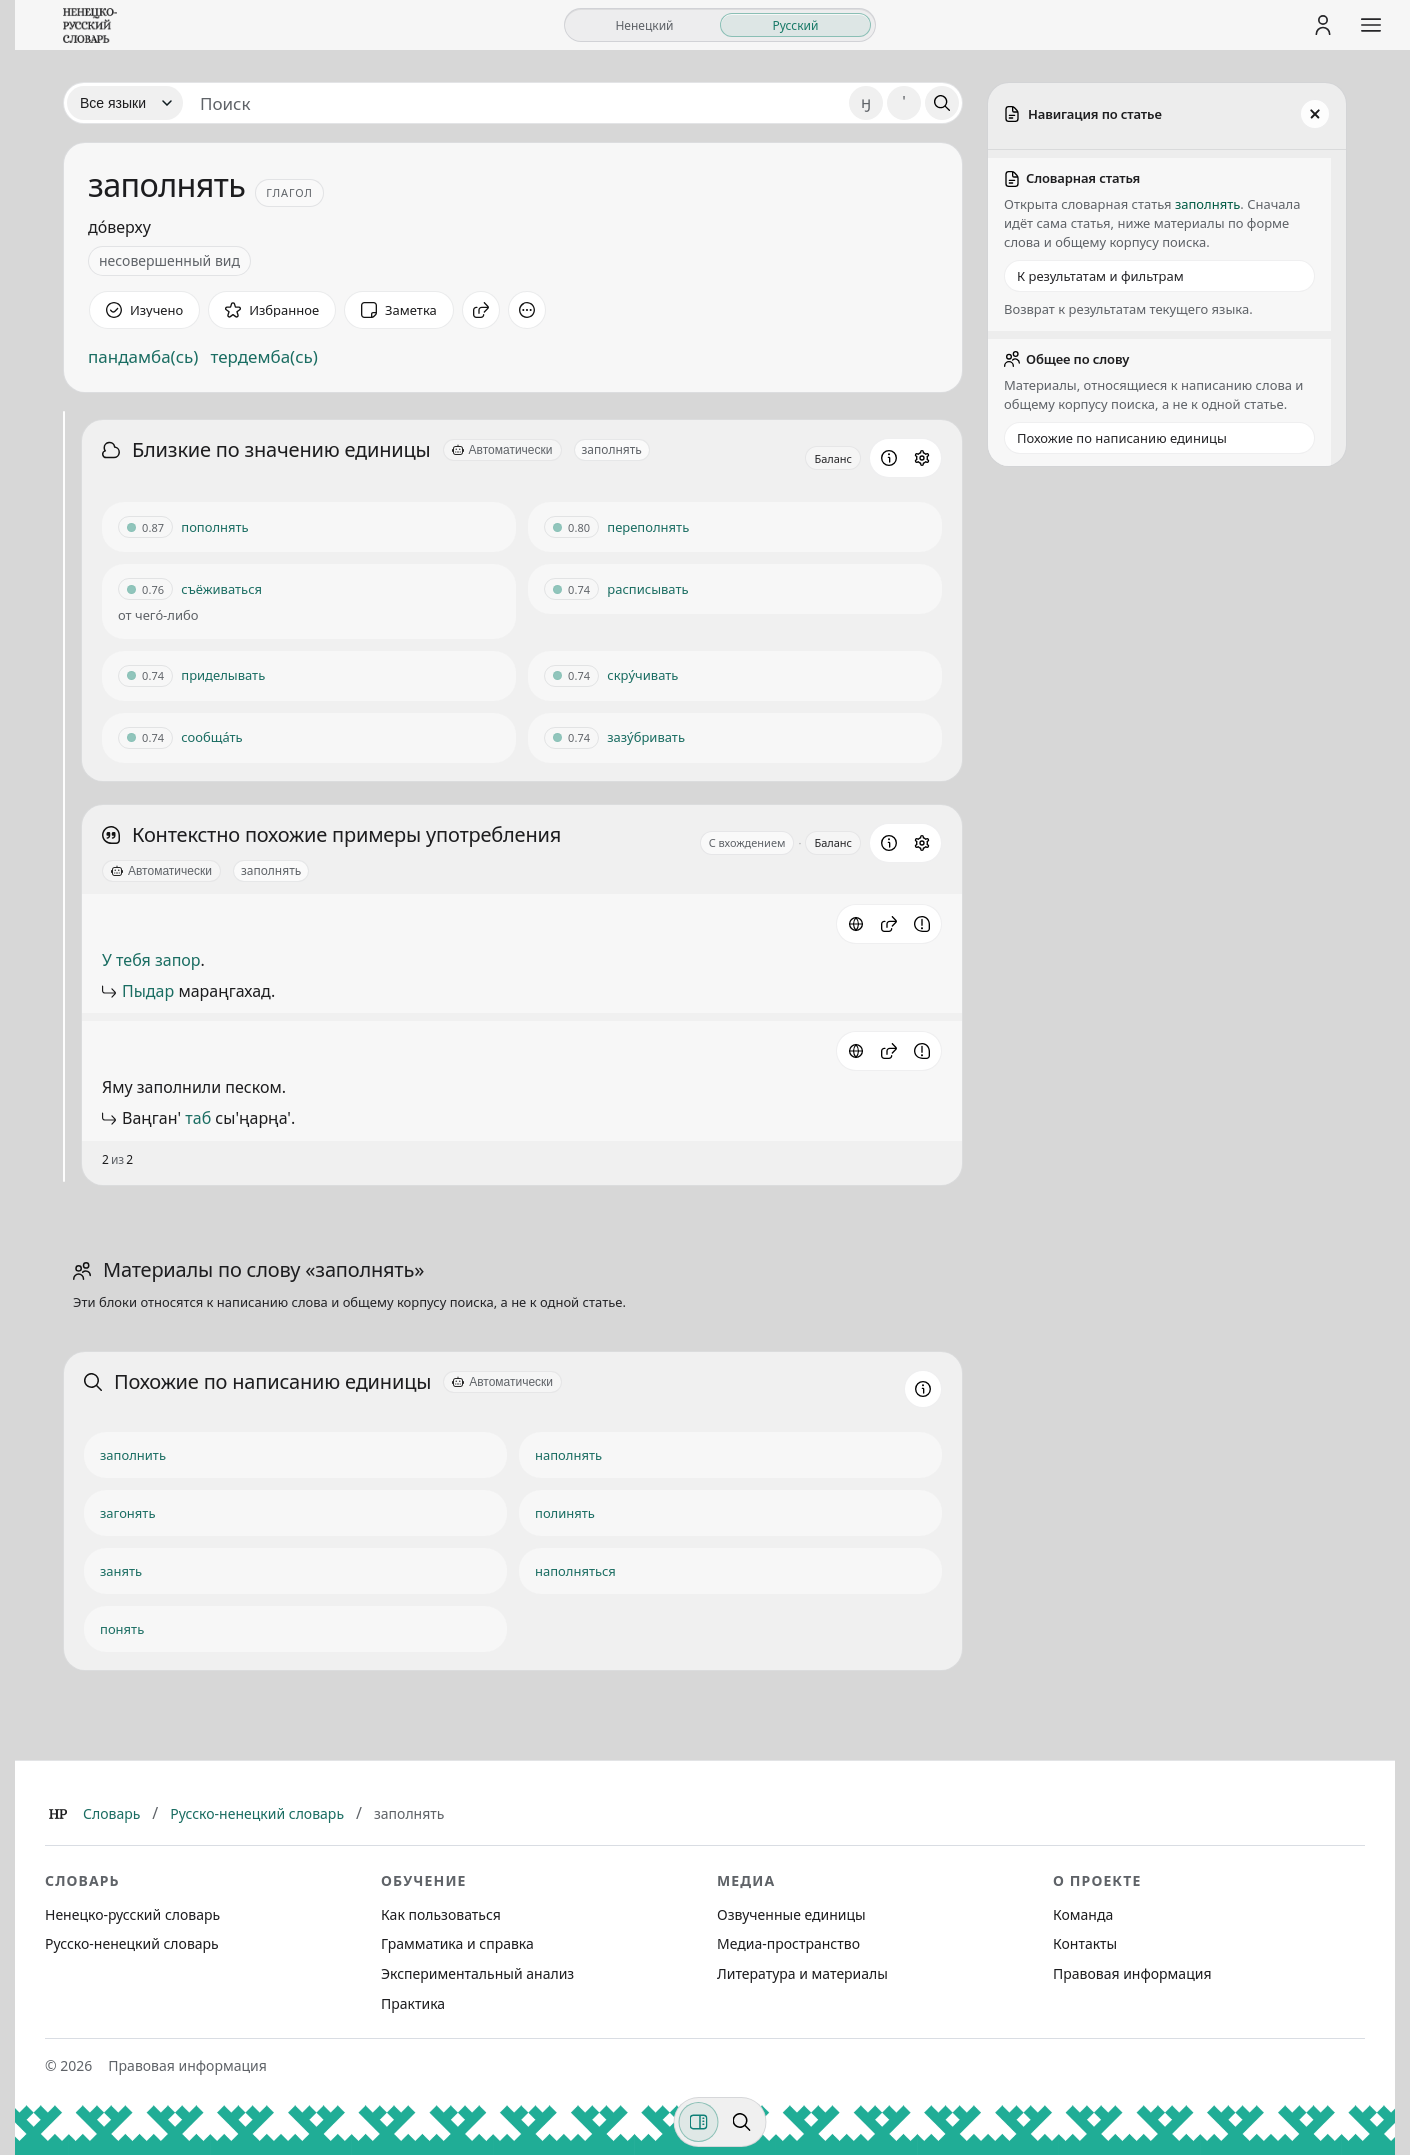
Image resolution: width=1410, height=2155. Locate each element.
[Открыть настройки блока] (922, 458)
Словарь (111, 1813)
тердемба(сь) (263, 357)
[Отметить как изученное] (144, 310)
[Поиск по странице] (742, 2122)
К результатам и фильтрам (1100, 276)
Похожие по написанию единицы (1122, 438)
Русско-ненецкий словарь (257, 1813)
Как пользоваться (441, 1914)
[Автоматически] (502, 450)
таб (198, 1118)
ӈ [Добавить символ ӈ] (866, 102)
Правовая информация (1132, 1973)
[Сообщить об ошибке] (922, 924)
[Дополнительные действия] (527, 310)
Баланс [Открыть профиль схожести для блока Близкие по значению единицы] (833, 458)
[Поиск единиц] (516, 103)
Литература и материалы (802, 1973)
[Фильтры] (699, 2122)
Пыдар (148, 991)
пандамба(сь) (143, 357)
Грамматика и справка (457, 1943)
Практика (413, 2003)
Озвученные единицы (791, 1914)
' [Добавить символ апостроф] (903, 102)
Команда (1083, 1914)
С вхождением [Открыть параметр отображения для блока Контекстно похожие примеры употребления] (747, 842)
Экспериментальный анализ (477, 1973)
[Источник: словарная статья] (856, 924)
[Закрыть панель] (1315, 114)
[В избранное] (272, 310)
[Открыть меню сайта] (1371, 25)
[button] (889, 924)
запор (178, 960)
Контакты (1085, 1943)
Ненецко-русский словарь (132, 1914)
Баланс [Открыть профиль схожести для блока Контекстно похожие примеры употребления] (833, 842)
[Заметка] (399, 310)
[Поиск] (942, 103)
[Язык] (125, 103)
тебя (133, 960)
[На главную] (90, 25)
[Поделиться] (481, 310)
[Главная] (58, 1814)
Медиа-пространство (788, 1943)
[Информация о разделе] (889, 458)
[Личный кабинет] (1323, 25)
